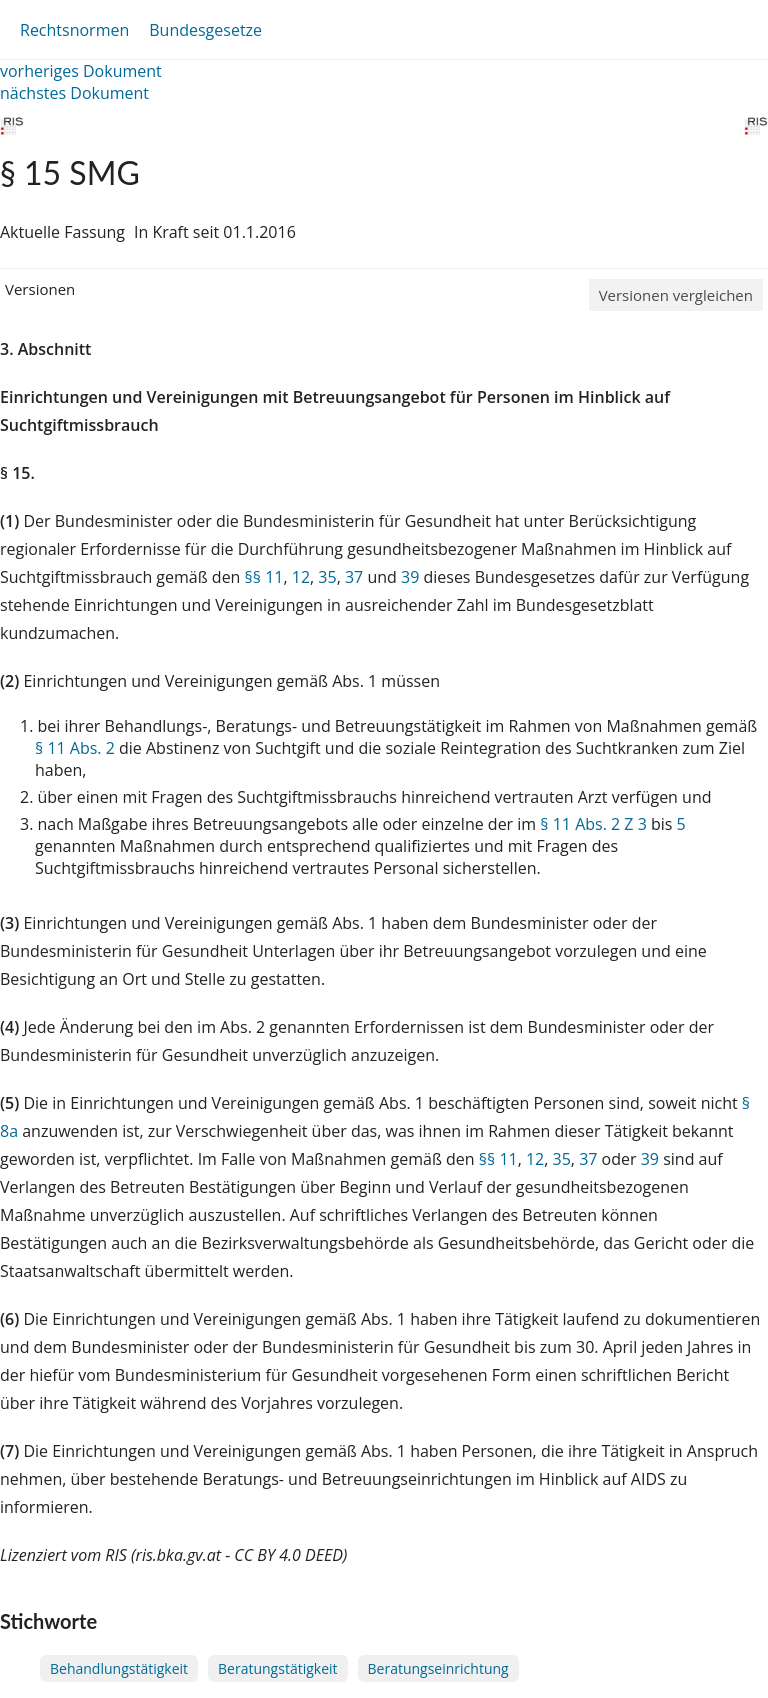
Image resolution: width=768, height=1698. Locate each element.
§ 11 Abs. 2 (75, 748)
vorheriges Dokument (81, 71)
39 (410, 577)
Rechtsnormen (74, 30)
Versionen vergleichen (676, 295)
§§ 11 (264, 577)
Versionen (40, 289)
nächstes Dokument (74, 93)
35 (327, 577)
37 (354, 577)
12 (301, 577)
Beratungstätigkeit (277, 1668)
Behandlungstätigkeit (119, 1668)
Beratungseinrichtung (438, 1668)
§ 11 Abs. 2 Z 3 (593, 824)
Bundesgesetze (205, 30)
